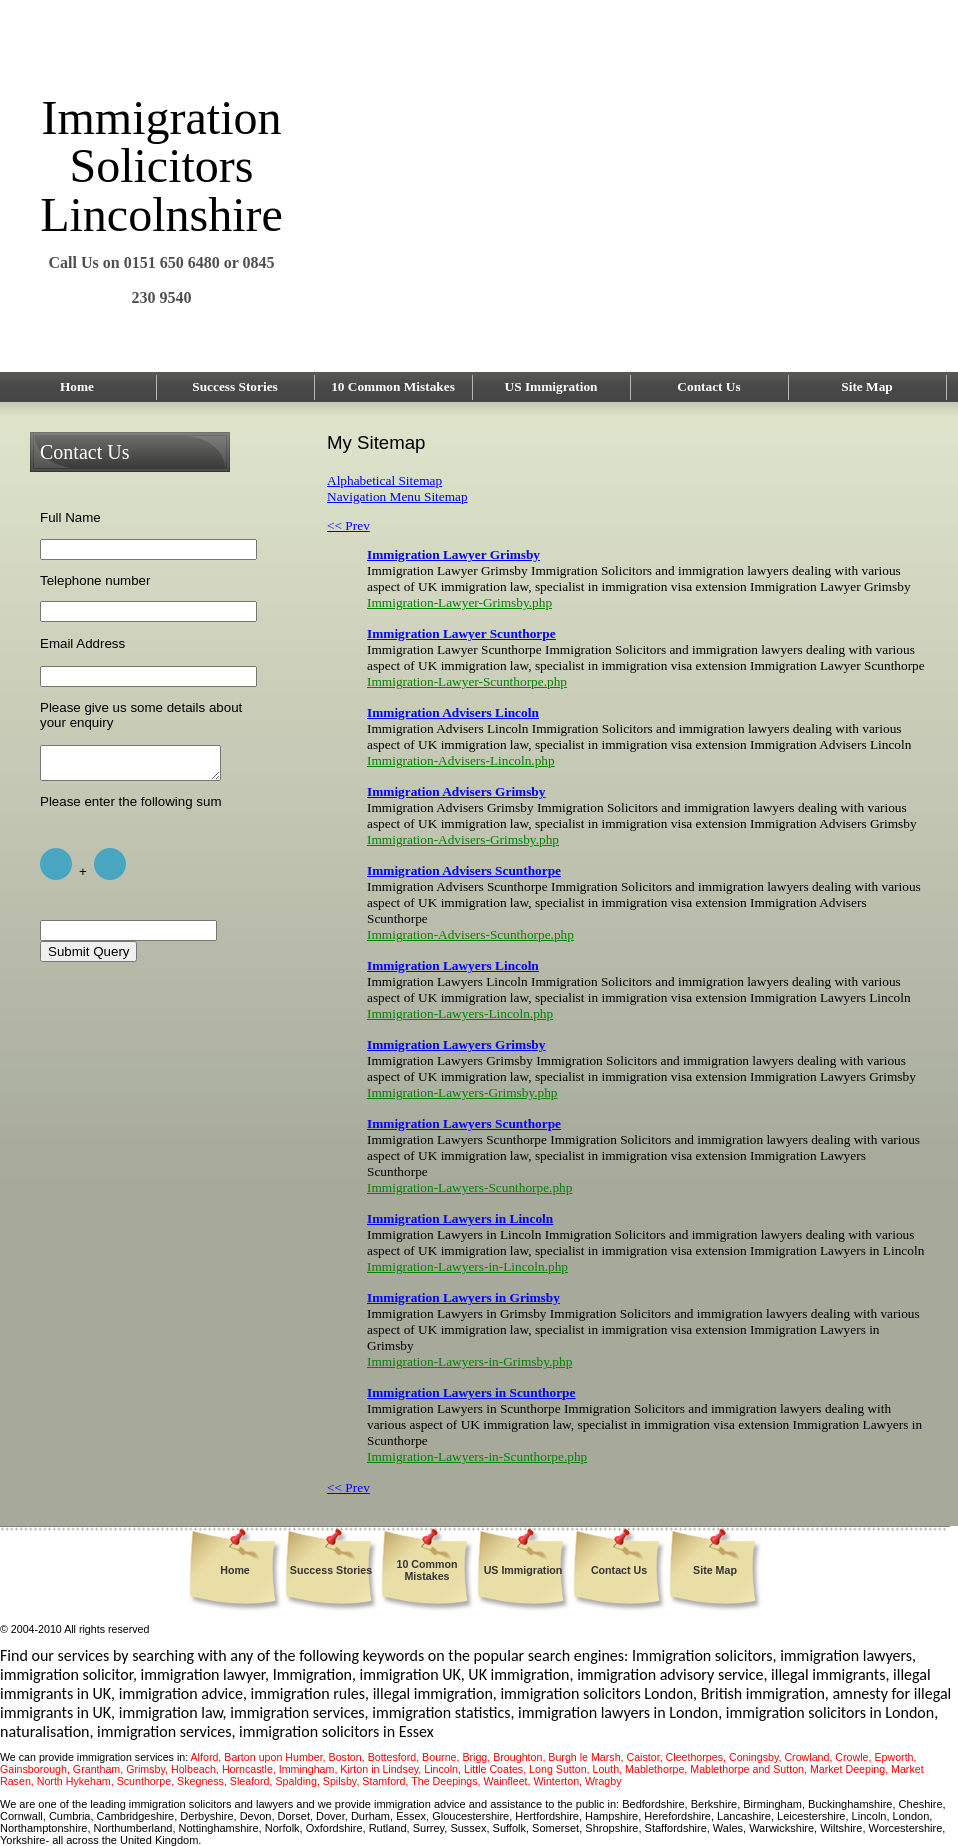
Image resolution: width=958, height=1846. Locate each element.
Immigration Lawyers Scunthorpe (464, 1123)
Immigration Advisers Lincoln (453, 712)
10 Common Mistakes (393, 386)
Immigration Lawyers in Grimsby (463, 1297)
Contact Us (708, 386)
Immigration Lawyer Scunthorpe (461, 633)
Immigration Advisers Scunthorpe (464, 870)
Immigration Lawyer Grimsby (453, 554)
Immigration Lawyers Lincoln (453, 965)
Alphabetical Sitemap (384, 480)
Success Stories (235, 386)
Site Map (866, 386)
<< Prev (348, 525)
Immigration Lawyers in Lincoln (460, 1218)
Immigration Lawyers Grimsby (456, 1044)
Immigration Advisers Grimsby (456, 791)
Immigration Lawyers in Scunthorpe (471, 1392)
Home (77, 386)
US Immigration (551, 386)
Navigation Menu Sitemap (397, 496)
